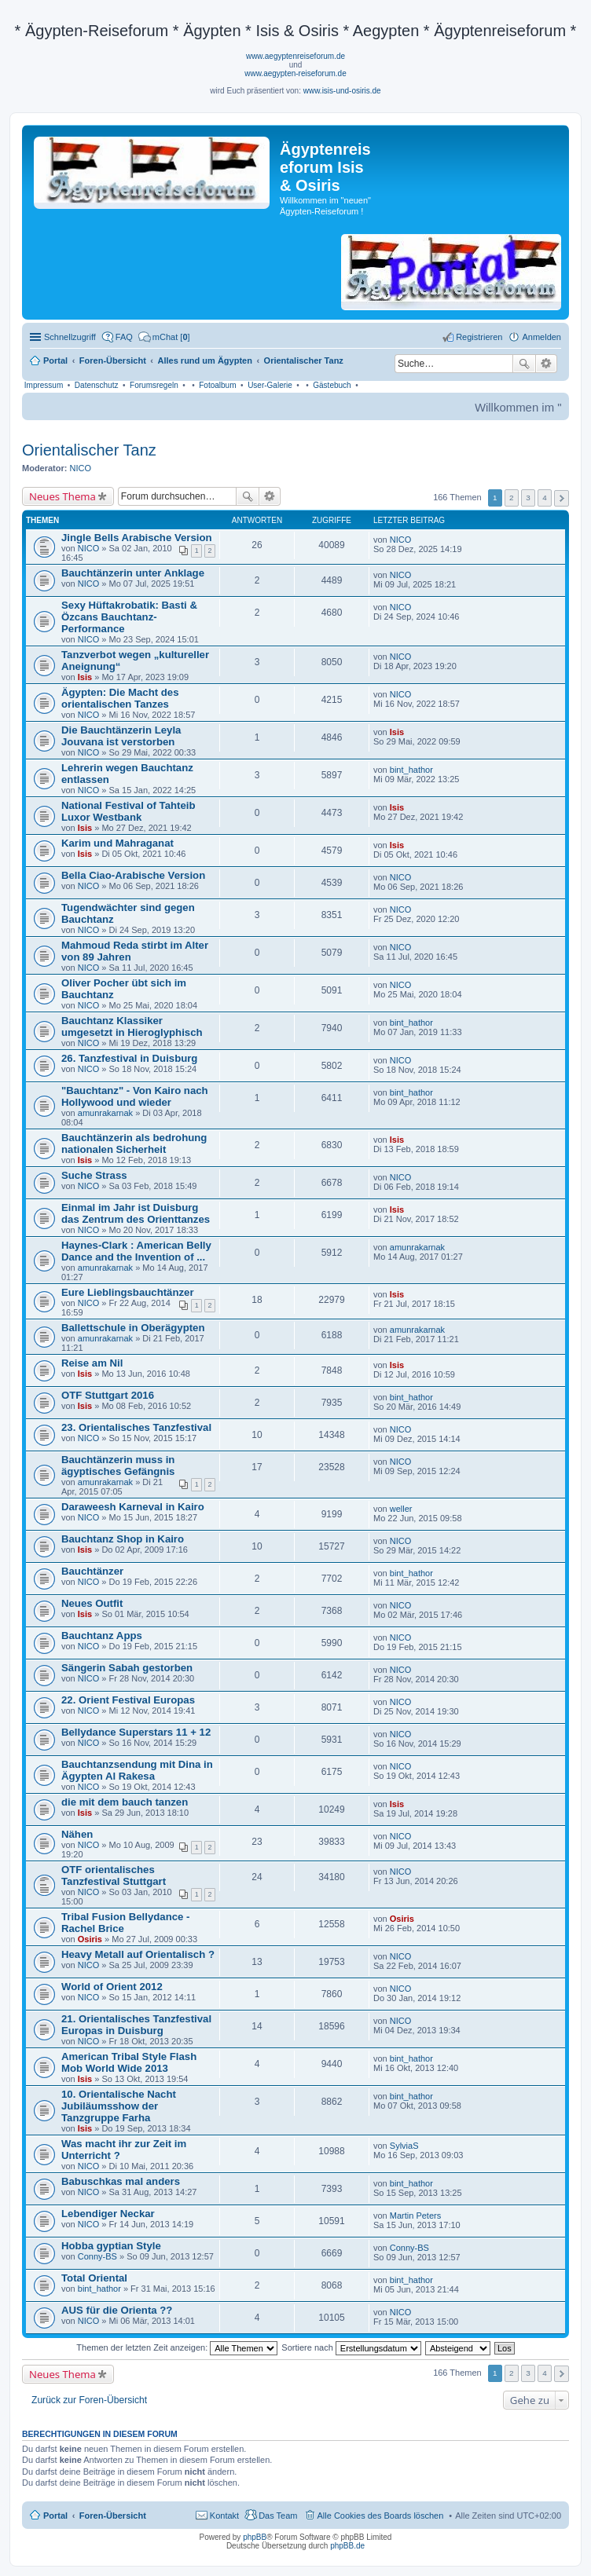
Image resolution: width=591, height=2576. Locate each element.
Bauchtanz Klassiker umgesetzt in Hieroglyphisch (132, 1026)
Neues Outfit (92, 1603)
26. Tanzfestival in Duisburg (129, 1058)
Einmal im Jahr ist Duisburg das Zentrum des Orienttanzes (135, 1213)
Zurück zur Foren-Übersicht (89, 2400)
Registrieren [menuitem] (479, 337)
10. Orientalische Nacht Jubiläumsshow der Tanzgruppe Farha (118, 2106)
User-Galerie (270, 385)
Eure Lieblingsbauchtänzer (127, 1292)
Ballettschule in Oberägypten (132, 1328)
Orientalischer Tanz (89, 450)
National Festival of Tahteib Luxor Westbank (128, 811)
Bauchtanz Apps (101, 1635)
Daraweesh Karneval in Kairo (132, 1507)
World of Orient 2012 (112, 1986)
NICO (81, 468)
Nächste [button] (561, 498)
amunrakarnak (105, 1113)
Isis (85, 677)
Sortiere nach (350, 2347)
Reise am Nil (92, 1363)
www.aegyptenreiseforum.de (295, 56)
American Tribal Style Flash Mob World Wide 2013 (128, 2062)
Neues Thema (62, 496)
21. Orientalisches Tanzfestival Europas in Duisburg (136, 2024)
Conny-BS (97, 2256)
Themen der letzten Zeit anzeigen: (176, 2347)
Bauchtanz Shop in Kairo (122, 1539)
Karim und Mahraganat (117, 843)
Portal (55, 360)
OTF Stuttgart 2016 (107, 1395)
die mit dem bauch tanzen (124, 1802)
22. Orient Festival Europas (128, 1700)
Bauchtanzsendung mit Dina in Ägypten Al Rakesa (137, 1770)
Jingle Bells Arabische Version (136, 537)
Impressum (43, 385)
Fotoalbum (217, 385)
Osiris (90, 1939)
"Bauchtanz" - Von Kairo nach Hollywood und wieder (134, 1096)
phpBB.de (347, 2545)
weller (401, 1508)
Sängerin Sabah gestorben (127, 1668)
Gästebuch (332, 385)
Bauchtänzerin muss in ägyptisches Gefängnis (117, 1465)
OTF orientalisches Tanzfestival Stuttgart (113, 1875)
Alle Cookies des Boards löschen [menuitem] (381, 2515)
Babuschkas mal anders (120, 2181)
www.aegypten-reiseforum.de (295, 73)
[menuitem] (164, 336)
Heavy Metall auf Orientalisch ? (138, 1954)
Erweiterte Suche (546, 363)
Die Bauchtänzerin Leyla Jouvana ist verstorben (121, 736)
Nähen (77, 1834)
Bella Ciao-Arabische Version (133, 875)
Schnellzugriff (70, 337)
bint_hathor (411, 769)
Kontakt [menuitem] (224, 2515)
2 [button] (511, 497)
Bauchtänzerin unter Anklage (132, 573)
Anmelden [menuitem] (541, 337)
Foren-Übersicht (112, 2515)
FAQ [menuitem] (124, 337)
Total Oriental (94, 2278)
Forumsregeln (154, 385)
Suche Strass (94, 1175)
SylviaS (404, 2145)
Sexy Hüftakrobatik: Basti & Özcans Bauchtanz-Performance (129, 617)
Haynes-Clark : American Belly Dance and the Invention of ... (136, 1251)
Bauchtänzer (92, 1571)
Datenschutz (97, 385)
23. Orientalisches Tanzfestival (136, 1427)
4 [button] (544, 497)
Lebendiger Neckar (108, 2213)
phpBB (254, 2537)
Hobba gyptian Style (111, 2246)
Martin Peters (415, 2215)
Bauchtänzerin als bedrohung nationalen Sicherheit (134, 1143)
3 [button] (528, 497)
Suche (524, 363)
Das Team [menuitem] (278, 2515)
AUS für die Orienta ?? (116, 2310)
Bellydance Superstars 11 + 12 (136, 1732)
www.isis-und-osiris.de (342, 90)
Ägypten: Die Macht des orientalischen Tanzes (119, 698)
